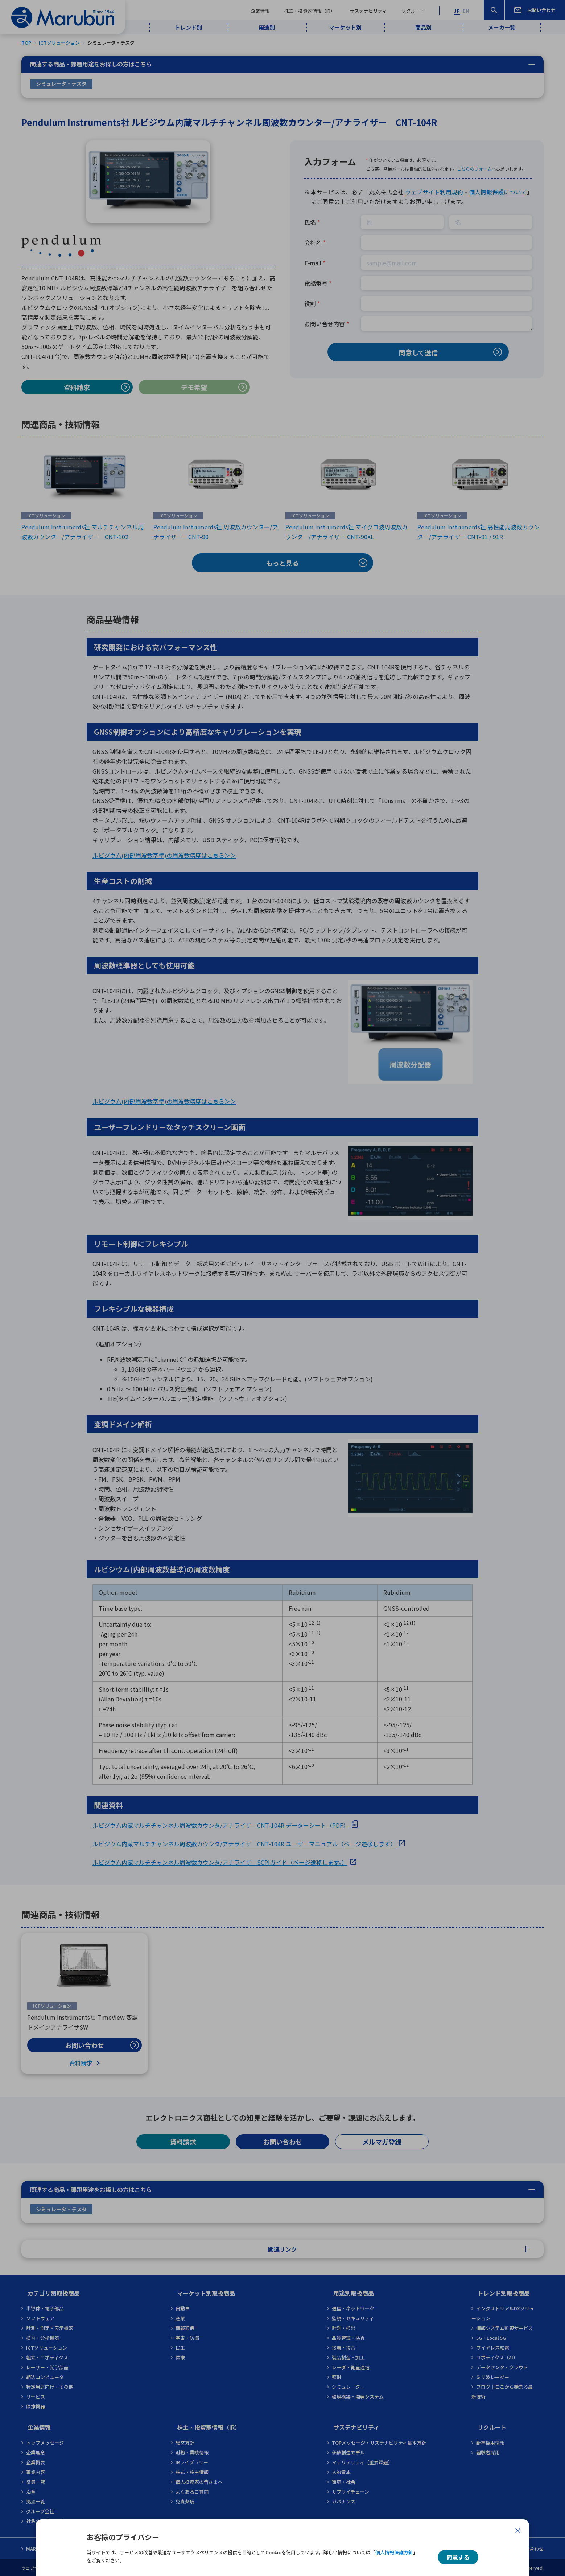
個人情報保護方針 (394, 2552)
